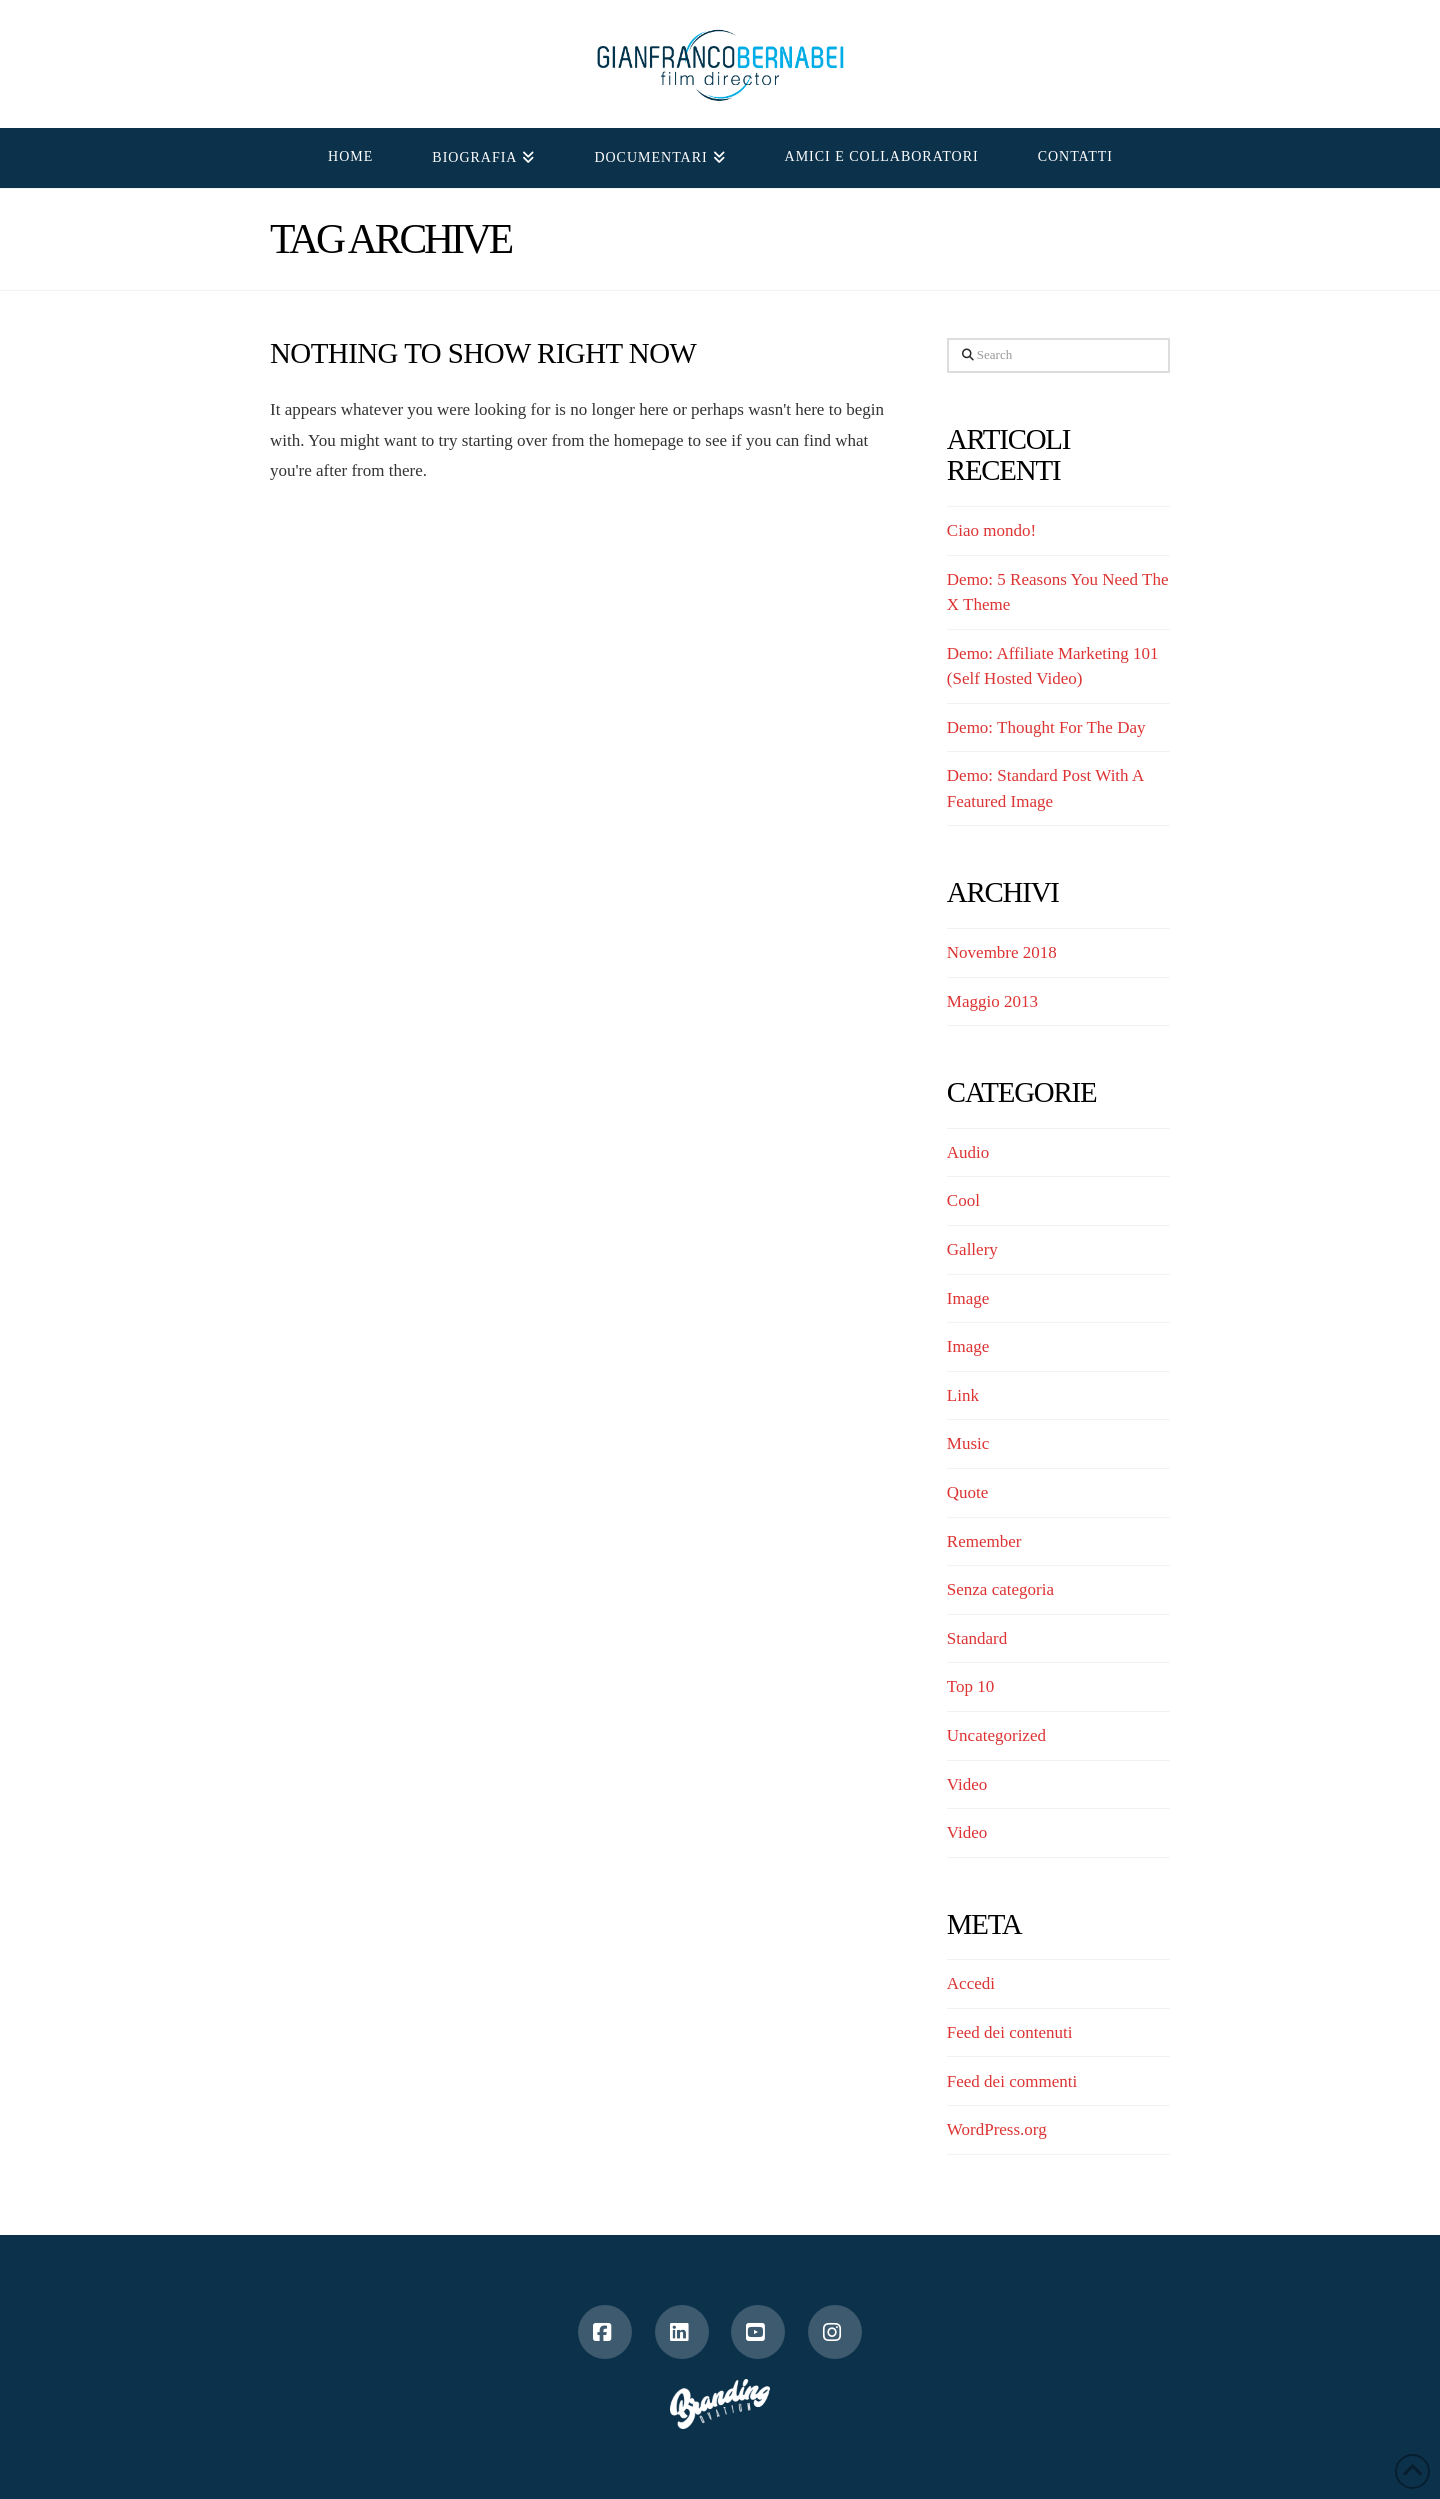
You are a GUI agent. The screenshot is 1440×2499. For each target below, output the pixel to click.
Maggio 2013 (992, 1001)
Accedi (971, 1983)
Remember (984, 1541)
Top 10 (970, 1686)
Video (967, 1784)
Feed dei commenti (1012, 2081)
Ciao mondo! (991, 530)
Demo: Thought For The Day (1046, 727)
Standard (977, 1638)
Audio (968, 1152)
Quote (968, 1492)
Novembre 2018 (1002, 952)
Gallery (972, 1249)
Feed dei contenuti (1010, 2032)
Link (963, 1395)
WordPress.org (997, 2129)
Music (968, 1443)
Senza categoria (1000, 1589)
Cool (963, 1200)
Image (968, 1298)
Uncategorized (996, 1735)
